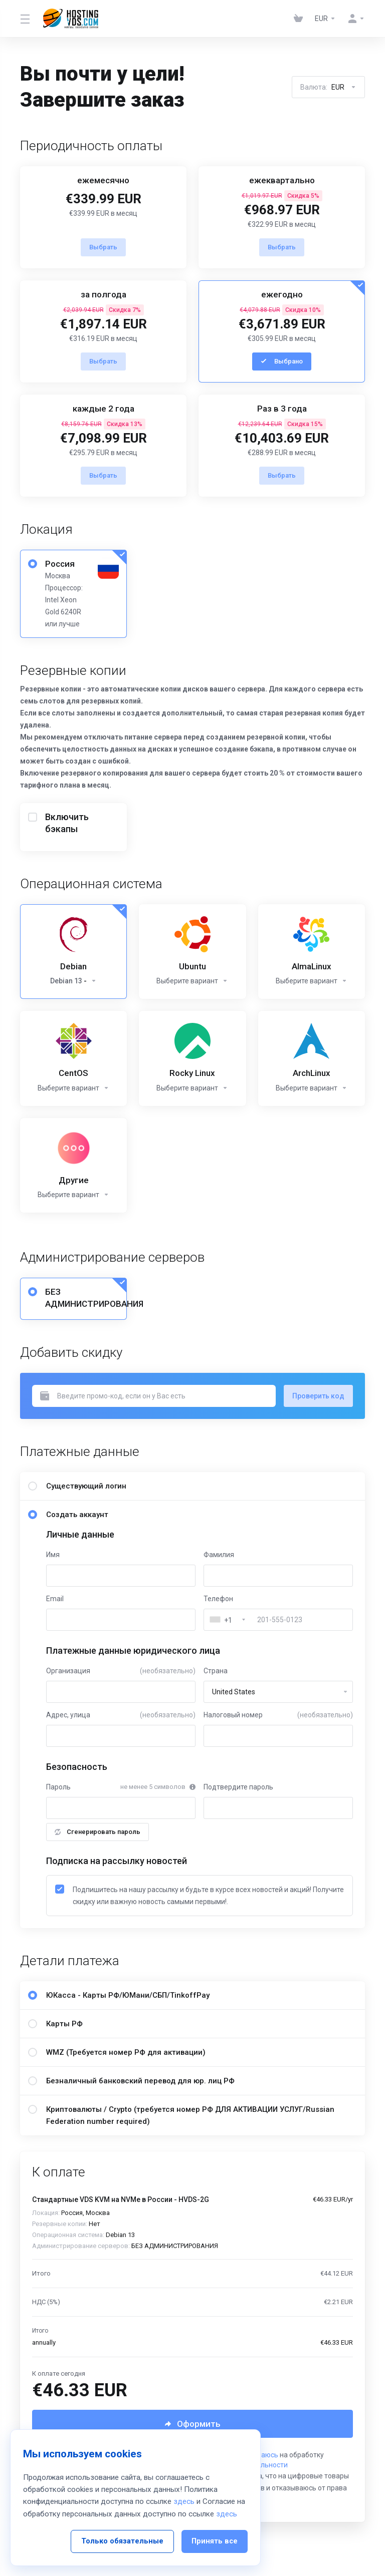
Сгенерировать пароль (97, 1831)
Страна (216, 1671)
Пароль (58, 1787)
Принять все (214, 2528)
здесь (184, 2488)
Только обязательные (122, 2528)
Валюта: (328, 87)
